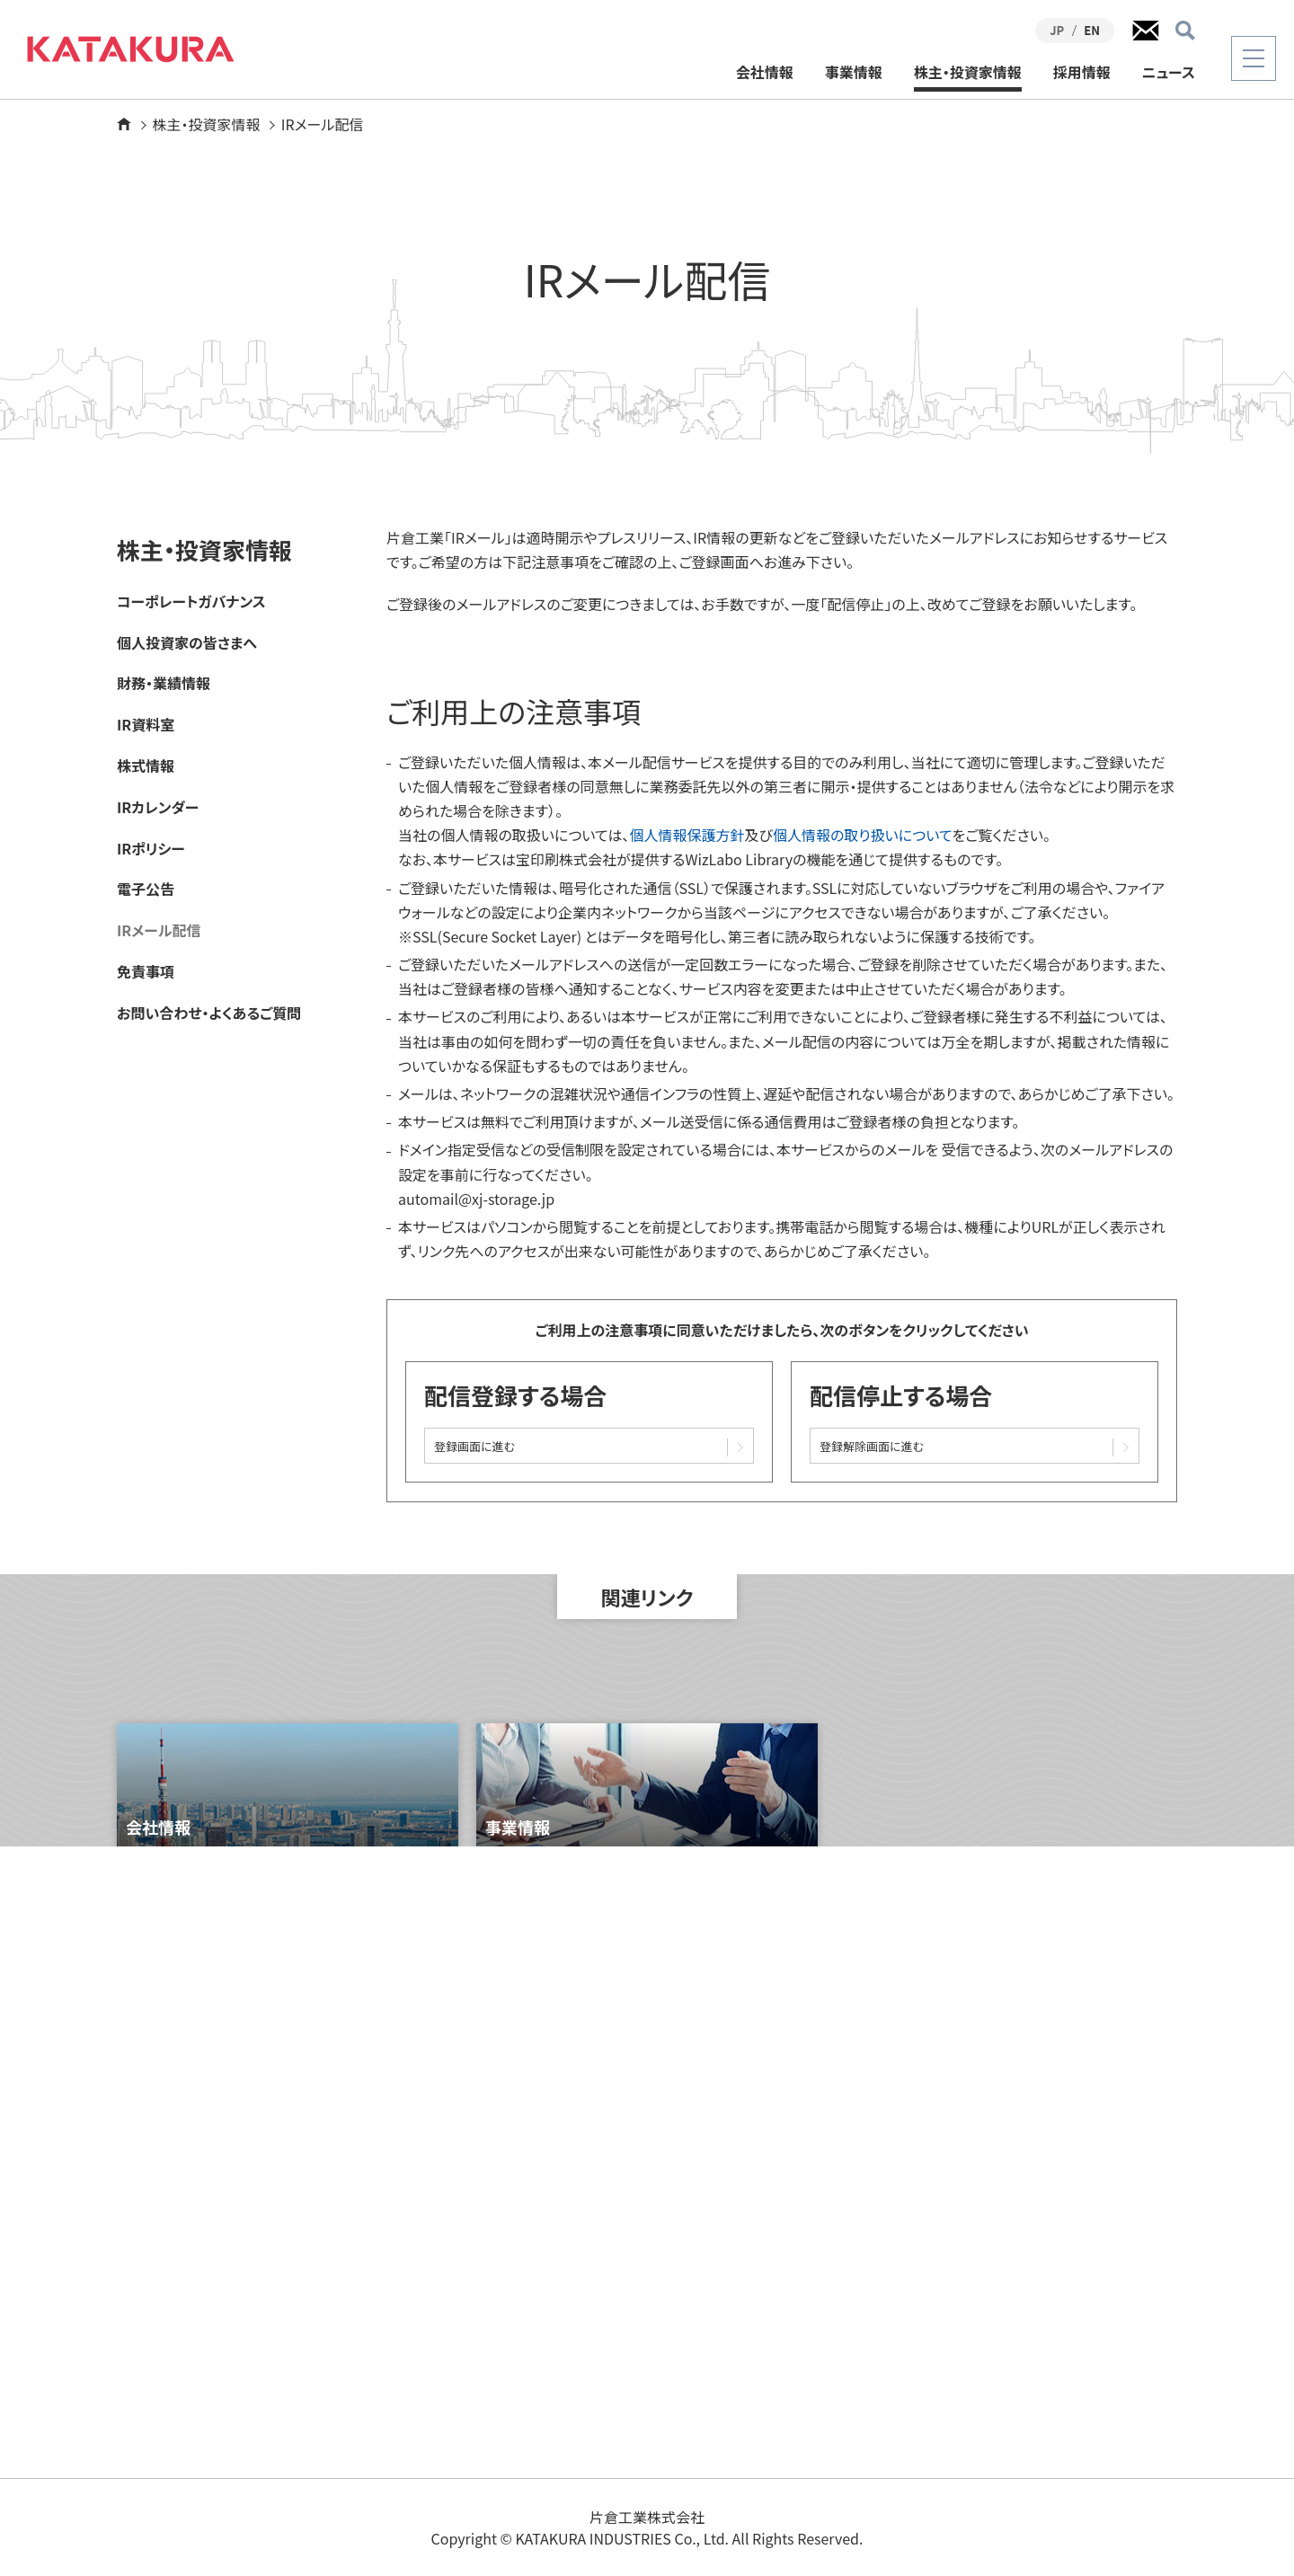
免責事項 (145, 971)
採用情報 (1082, 73)
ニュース (1168, 73)
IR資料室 (145, 724)
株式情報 (145, 766)
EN (1092, 30)
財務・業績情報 (163, 683)
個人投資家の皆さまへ (187, 642)
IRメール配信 (159, 930)
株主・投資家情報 (968, 73)
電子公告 (145, 889)
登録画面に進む (474, 1446)
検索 (1185, 30)
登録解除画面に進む (872, 1446)
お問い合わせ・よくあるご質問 (209, 1013)
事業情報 (853, 73)
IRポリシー (151, 848)
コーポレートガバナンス (191, 601)
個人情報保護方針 (686, 834)
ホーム (124, 124)
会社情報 (764, 73)
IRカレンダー (158, 807)
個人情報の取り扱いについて (863, 834)
